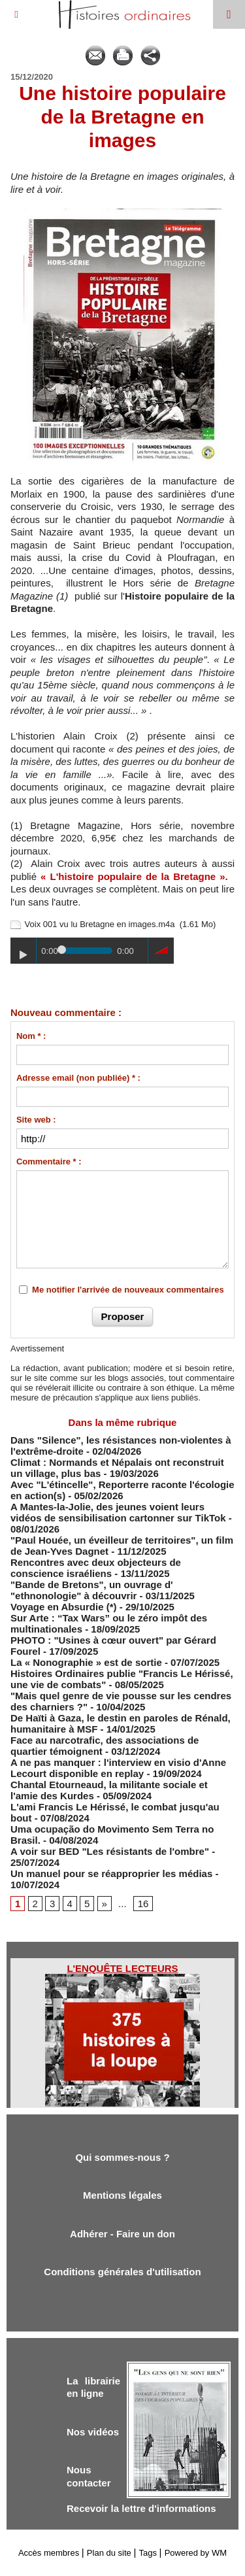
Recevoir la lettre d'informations (141, 2508)
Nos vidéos (93, 2431)
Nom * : (31, 1036)
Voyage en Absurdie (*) (63, 1606)
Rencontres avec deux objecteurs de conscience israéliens (95, 1568)
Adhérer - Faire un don (122, 2233)
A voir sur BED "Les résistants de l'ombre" (109, 1851)
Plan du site (109, 2553)
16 (143, 1903)
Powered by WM (196, 2553)
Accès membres (48, 2553)
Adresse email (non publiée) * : (78, 1078)
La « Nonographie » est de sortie (86, 1662)
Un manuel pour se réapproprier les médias (111, 1873)
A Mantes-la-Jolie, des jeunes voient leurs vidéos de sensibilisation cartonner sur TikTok (118, 1512)
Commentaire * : (49, 1161)
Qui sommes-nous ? (122, 2157)
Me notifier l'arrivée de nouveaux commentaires (128, 1290)
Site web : (36, 1120)
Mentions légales (122, 2195)
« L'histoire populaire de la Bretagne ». (134, 876)
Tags (148, 2553)
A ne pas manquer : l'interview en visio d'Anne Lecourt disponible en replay (118, 1768)
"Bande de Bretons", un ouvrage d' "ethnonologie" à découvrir (91, 1590)
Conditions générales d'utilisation (122, 2271)
